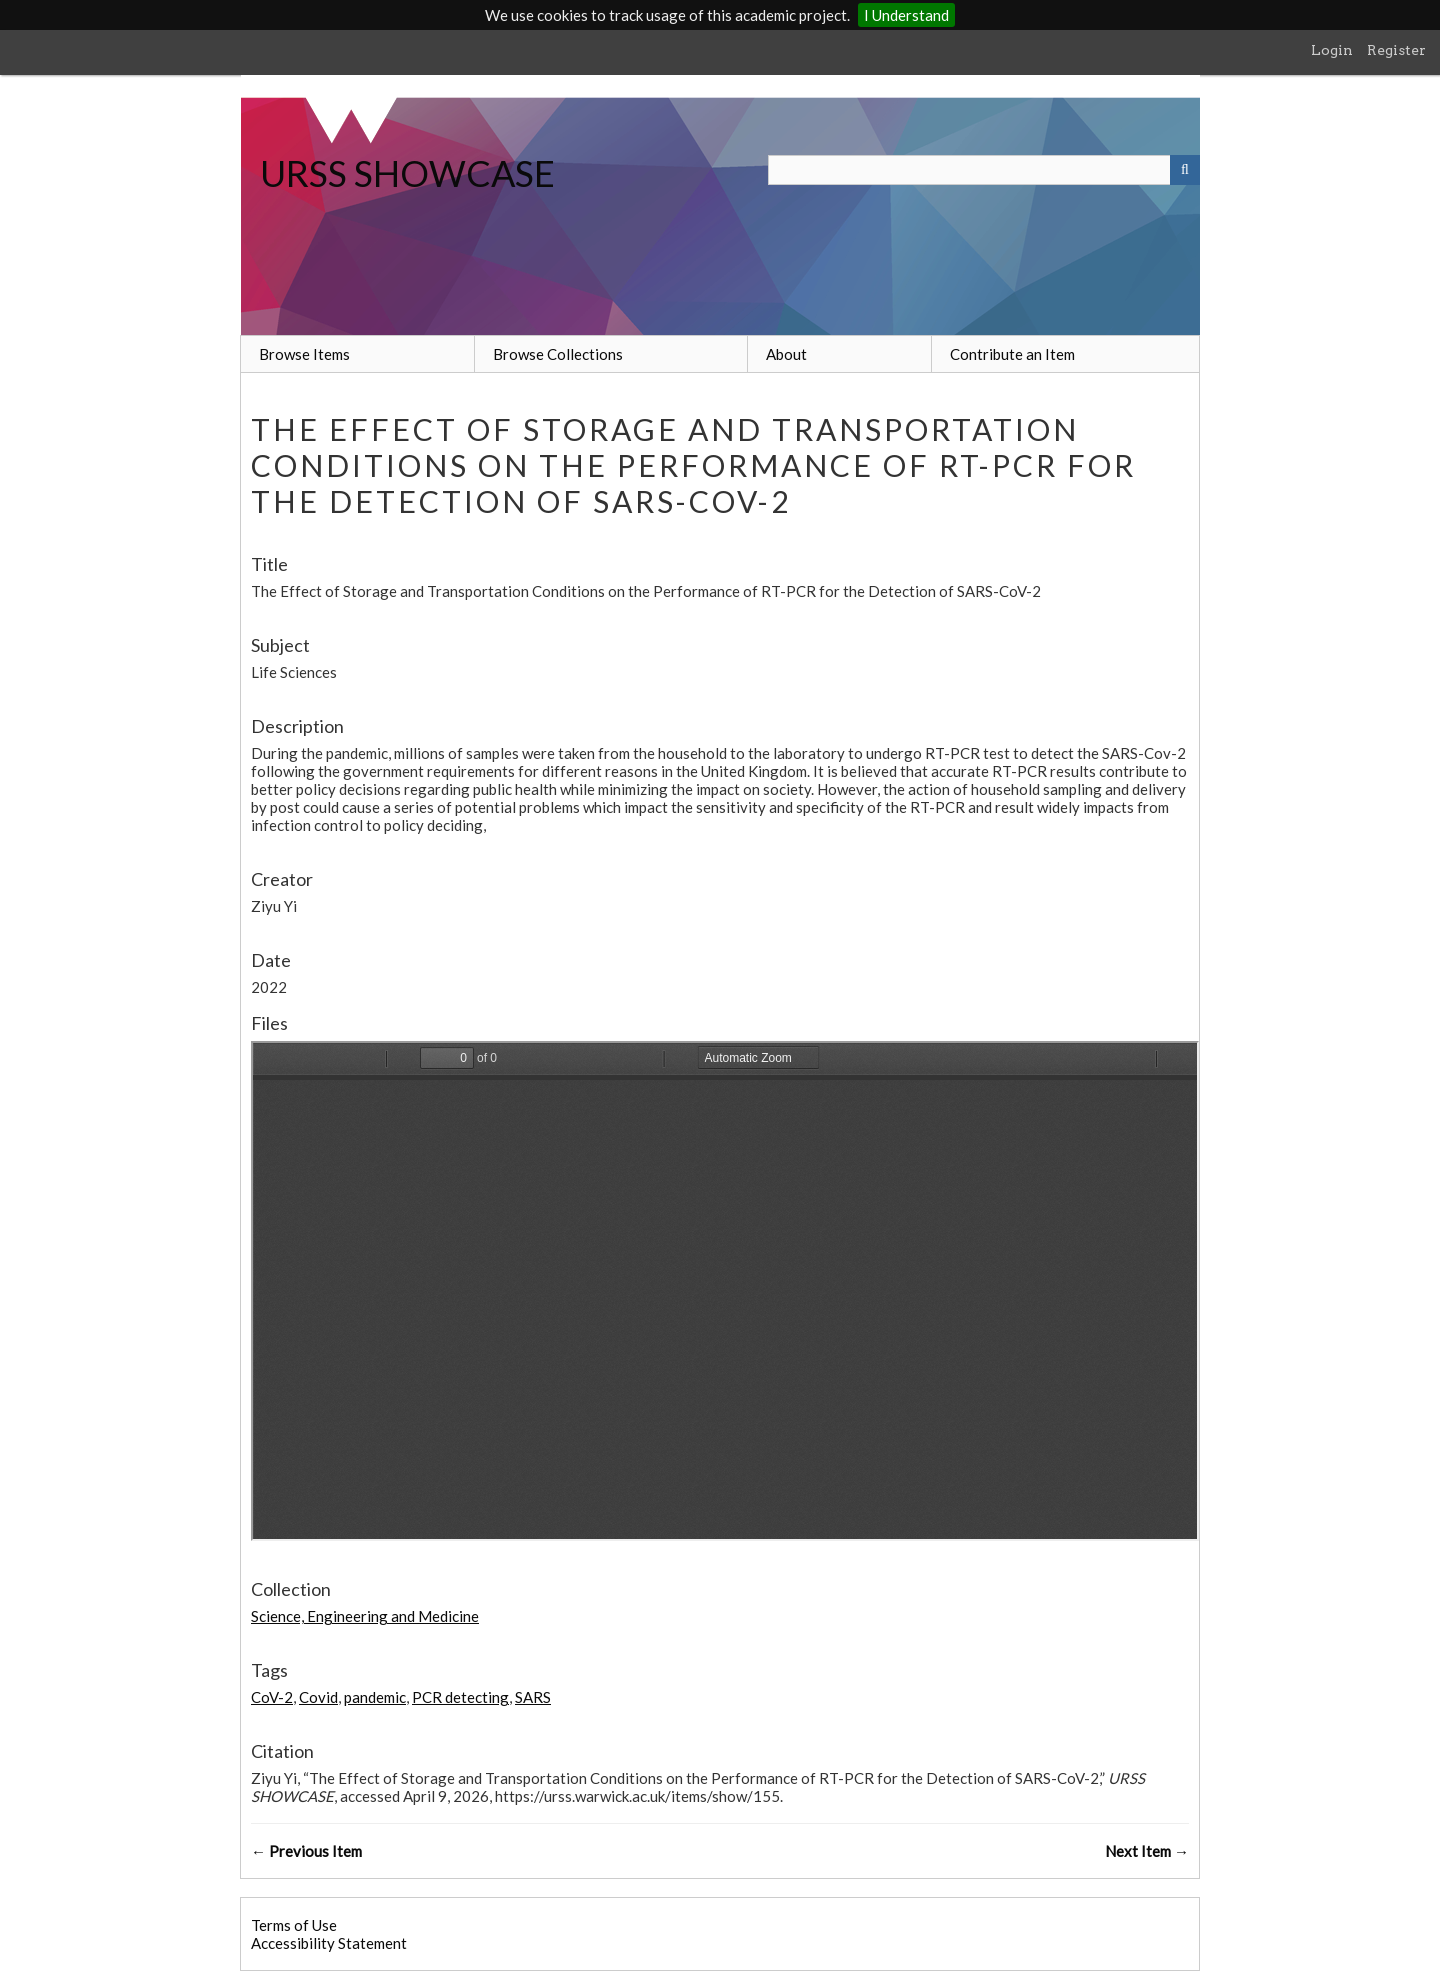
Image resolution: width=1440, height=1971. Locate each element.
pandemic (375, 1697)
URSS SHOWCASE (407, 173)
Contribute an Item (1012, 354)
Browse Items (304, 354)
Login (1332, 50)
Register (1396, 50)
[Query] (984, 170)
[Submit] (1185, 170)
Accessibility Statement (329, 1943)
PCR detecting (460, 1697)
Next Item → (1147, 1851)
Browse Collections (558, 354)
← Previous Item (306, 1851)
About (786, 354)
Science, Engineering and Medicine (365, 1616)
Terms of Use (294, 1925)
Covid (318, 1697)
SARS (533, 1697)
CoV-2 (272, 1697)
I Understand (906, 15)
